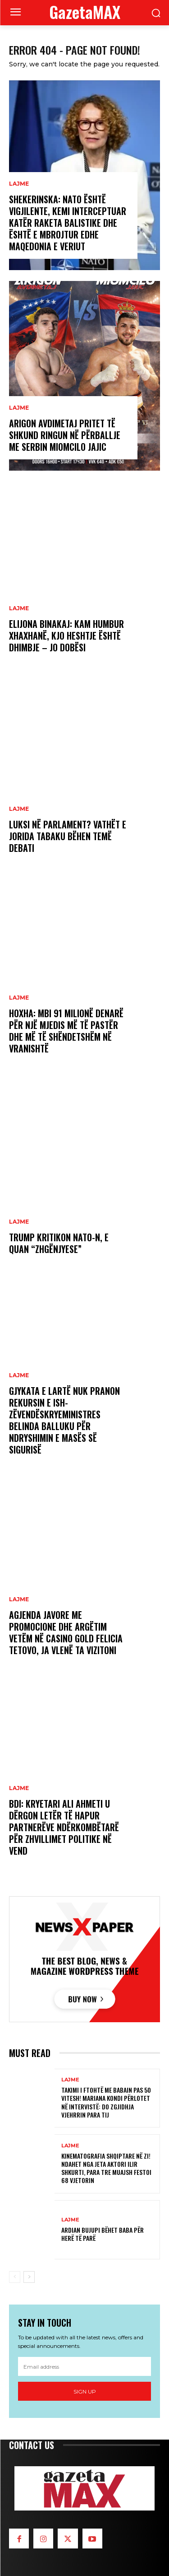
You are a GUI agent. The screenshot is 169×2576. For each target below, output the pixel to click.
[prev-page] (14, 2277)
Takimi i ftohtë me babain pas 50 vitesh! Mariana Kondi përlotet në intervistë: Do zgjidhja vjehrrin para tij (106, 2102)
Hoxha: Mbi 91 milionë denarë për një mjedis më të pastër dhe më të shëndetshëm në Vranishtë (66, 1030)
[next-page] (29, 2277)
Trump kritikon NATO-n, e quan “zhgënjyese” (59, 1243)
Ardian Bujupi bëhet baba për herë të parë (102, 2234)
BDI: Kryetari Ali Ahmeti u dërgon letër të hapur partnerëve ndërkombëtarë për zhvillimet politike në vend (64, 1827)
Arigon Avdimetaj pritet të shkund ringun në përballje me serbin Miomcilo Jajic (64, 434)
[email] (84, 2366)
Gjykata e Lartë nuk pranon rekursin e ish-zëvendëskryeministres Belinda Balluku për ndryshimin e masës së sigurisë (64, 1420)
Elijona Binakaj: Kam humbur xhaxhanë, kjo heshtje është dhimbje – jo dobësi (66, 635)
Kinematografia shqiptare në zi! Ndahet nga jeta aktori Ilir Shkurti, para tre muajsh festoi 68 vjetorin (106, 2168)
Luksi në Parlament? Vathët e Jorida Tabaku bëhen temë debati (67, 836)
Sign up (84, 2391)
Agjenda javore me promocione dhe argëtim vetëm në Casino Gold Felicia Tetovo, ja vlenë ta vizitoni (66, 1632)
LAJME (19, 184)
